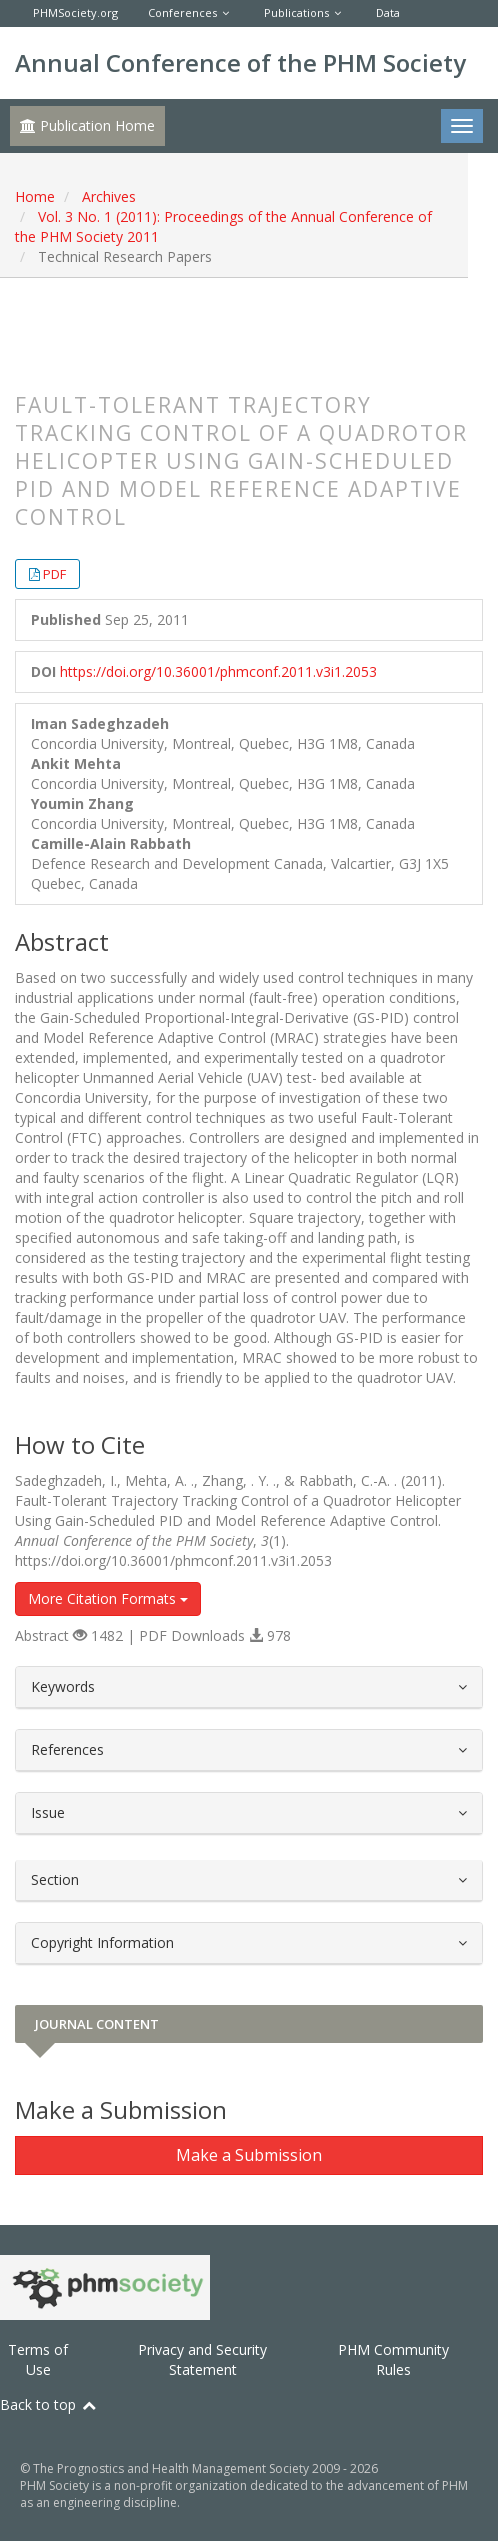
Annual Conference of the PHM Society (240, 62)
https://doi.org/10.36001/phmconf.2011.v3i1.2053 (218, 671)
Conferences (182, 12)
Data (388, 12)
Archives (109, 196)
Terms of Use (38, 2359)
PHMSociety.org (75, 12)
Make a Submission (249, 2155)
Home (35, 196)
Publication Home (87, 125)
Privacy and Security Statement (202, 2359)
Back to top (49, 2404)
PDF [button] (54, 574)
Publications (296, 12)
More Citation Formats (108, 1598)
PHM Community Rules (393, 2359)
